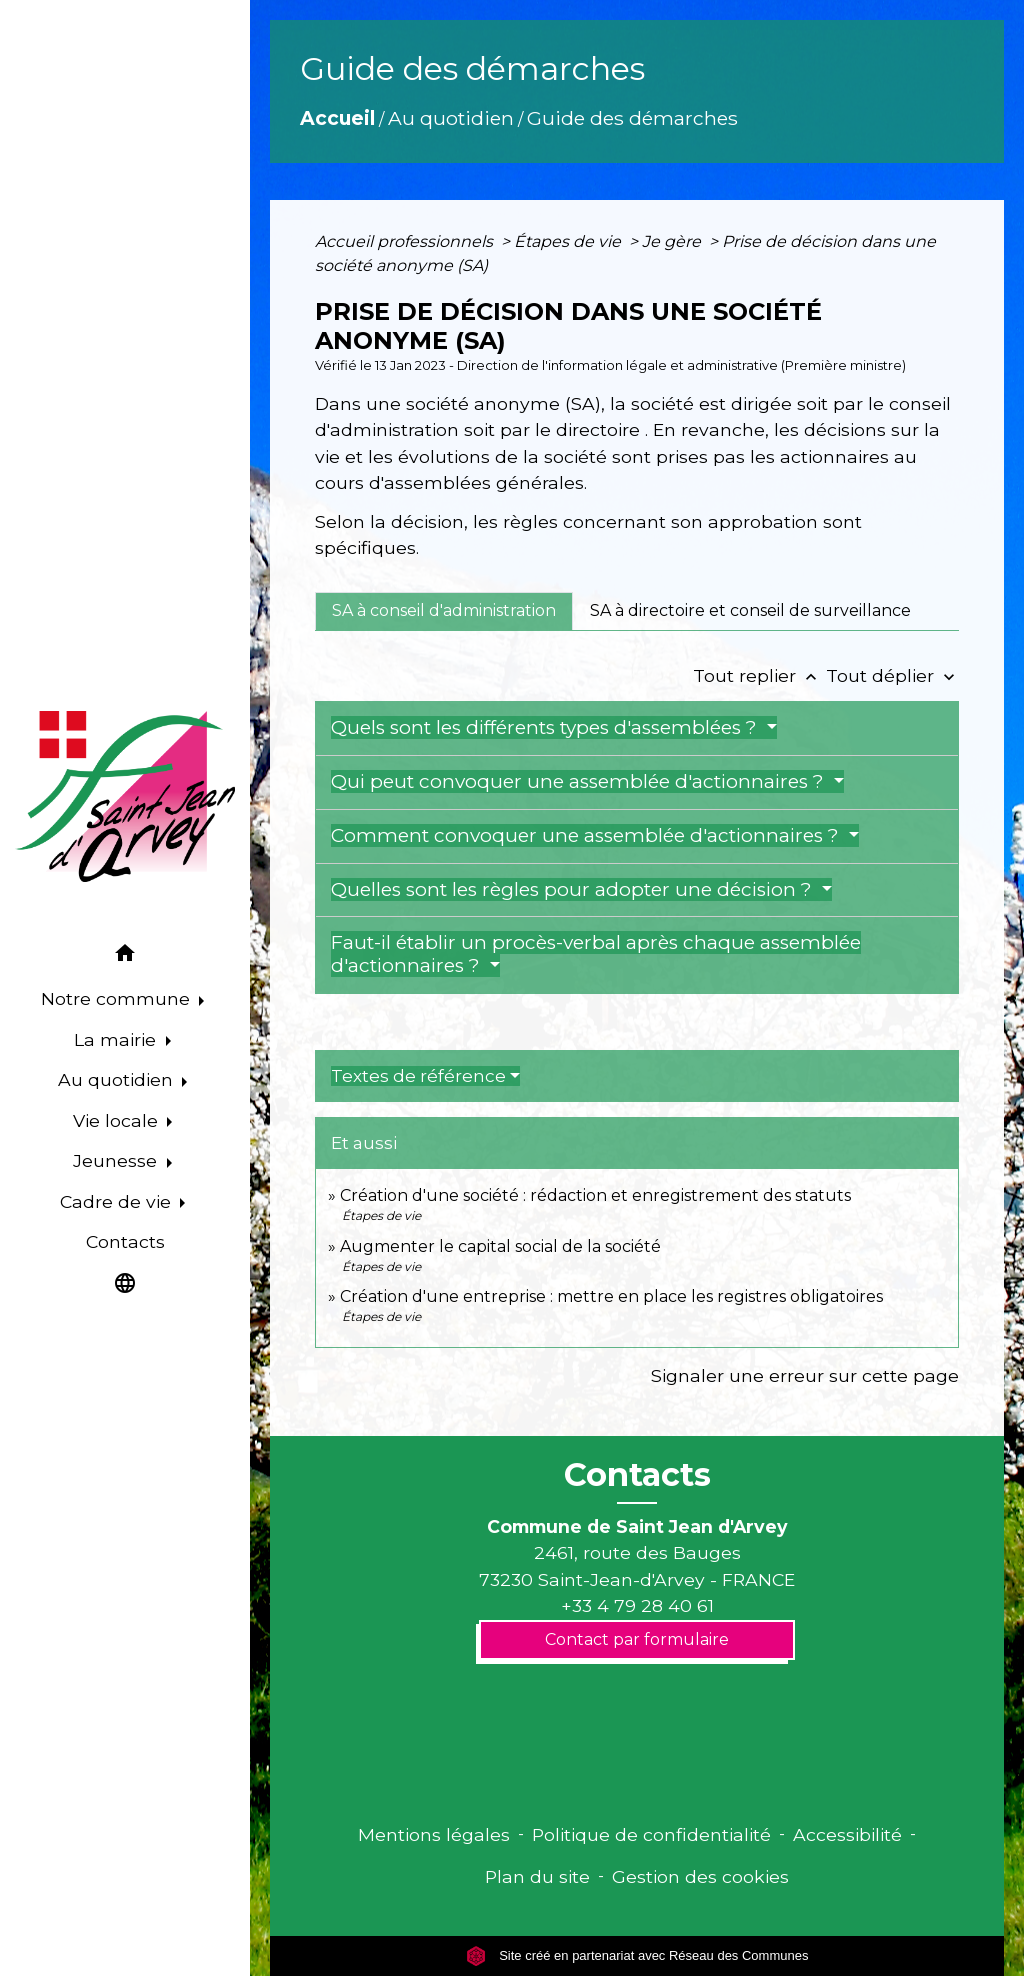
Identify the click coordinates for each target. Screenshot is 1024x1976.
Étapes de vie (569, 241)
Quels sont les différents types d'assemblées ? (546, 727)
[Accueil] (125, 797)
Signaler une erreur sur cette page (805, 1375)
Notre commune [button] (118, 998)
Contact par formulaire (637, 1639)
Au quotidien (451, 118)
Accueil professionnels (406, 241)
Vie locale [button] (118, 1120)
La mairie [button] (117, 1039)
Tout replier (759, 675)
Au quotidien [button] (118, 1079)
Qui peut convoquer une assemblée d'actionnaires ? (580, 781)
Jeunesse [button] (117, 1160)
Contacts (637, 1475)
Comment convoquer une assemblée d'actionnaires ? (587, 835)
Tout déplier (892, 675)
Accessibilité (847, 1834)
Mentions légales (434, 1834)
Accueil (337, 118)
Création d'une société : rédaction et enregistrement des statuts (595, 1195)
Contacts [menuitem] (125, 1241)
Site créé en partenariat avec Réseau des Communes (637, 1955)
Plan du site (537, 1876)
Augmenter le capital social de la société (500, 1246)
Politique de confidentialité (651, 1834)
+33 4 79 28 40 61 (637, 1605)
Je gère (673, 241)
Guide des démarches (632, 118)
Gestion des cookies (700, 1876)
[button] (125, 956)
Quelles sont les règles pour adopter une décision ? (574, 889)
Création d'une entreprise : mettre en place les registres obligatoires (611, 1296)
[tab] (444, 611)
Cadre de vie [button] (118, 1201)
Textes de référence (418, 1076)
